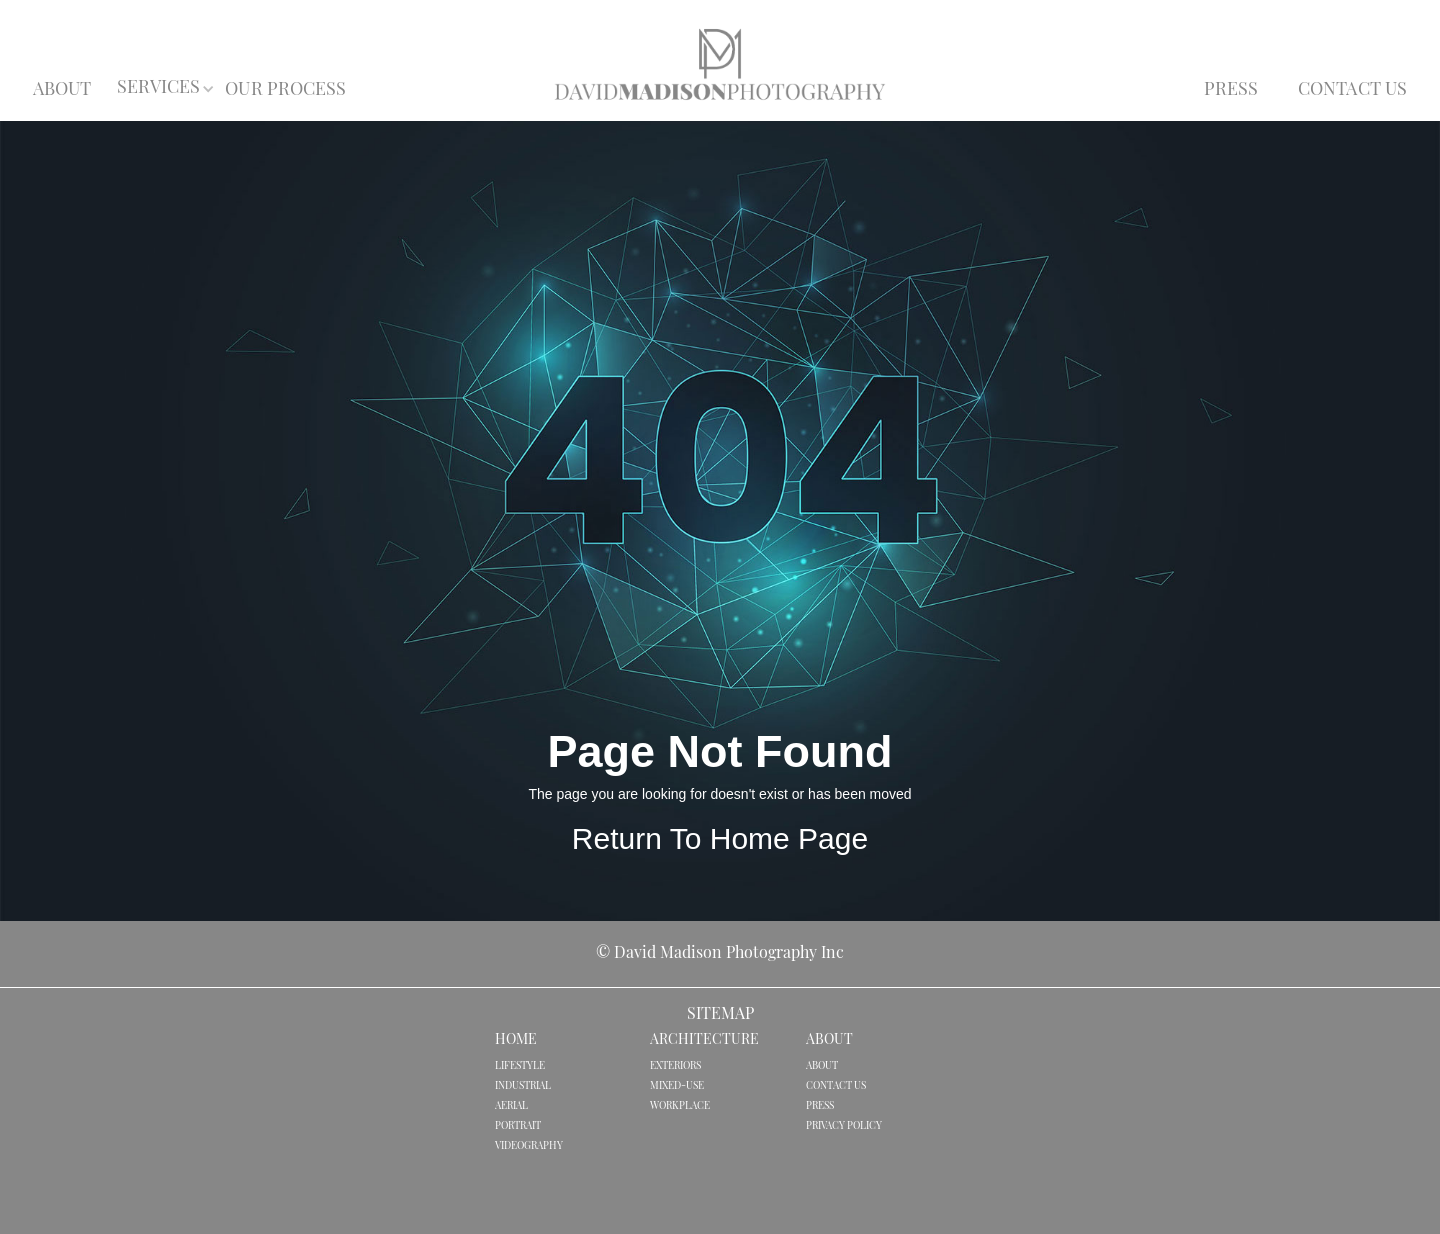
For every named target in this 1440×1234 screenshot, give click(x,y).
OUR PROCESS (285, 90)
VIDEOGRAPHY (529, 1146)
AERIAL (511, 1106)
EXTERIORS (675, 1066)
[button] (159, 89)
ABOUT (62, 90)
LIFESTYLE (520, 1066)
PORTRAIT (518, 1126)
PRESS (1231, 90)
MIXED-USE (677, 1086)
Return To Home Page (720, 838)
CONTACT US (1352, 90)
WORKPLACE (680, 1106)
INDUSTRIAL (523, 1086)
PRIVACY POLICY (844, 1126)
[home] (720, 64)
